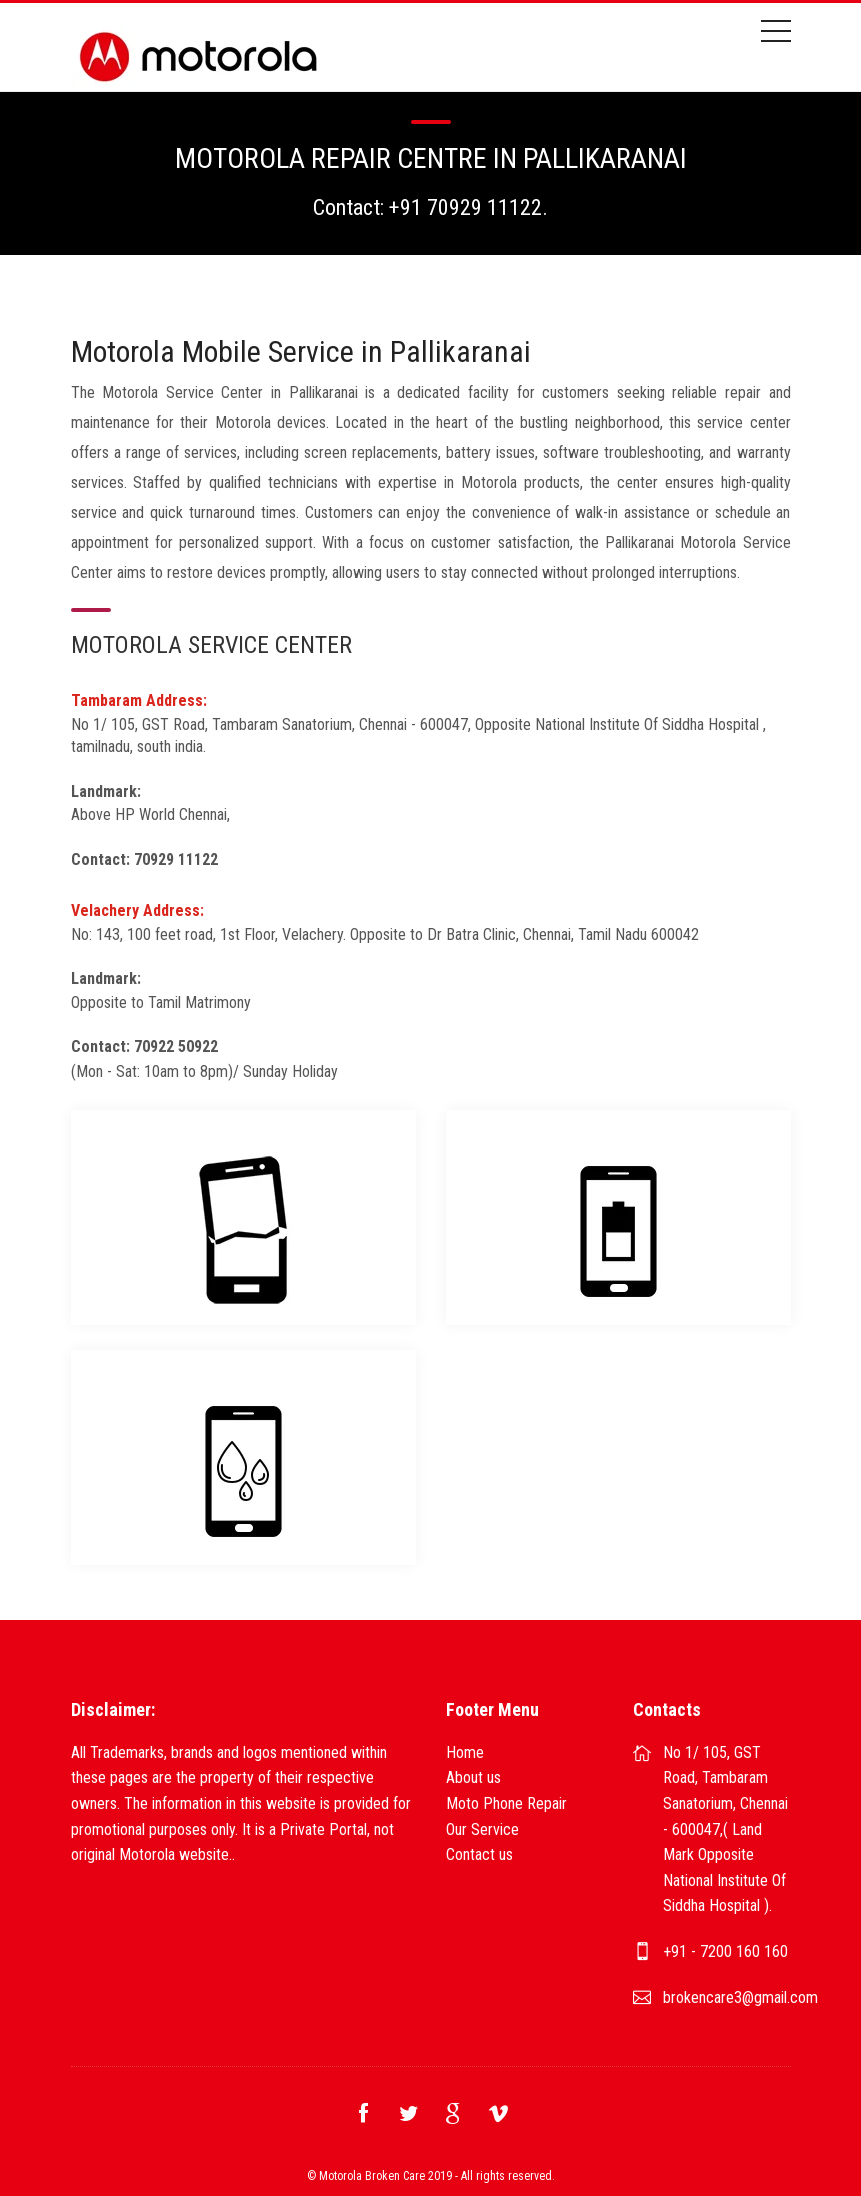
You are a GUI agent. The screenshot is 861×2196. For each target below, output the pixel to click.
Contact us (479, 1854)
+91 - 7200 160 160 (725, 1951)
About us (473, 1777)
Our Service (482, 1829)
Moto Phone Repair (506, 1803)
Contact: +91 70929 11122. (430, 207)
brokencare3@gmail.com (740, 1997)
